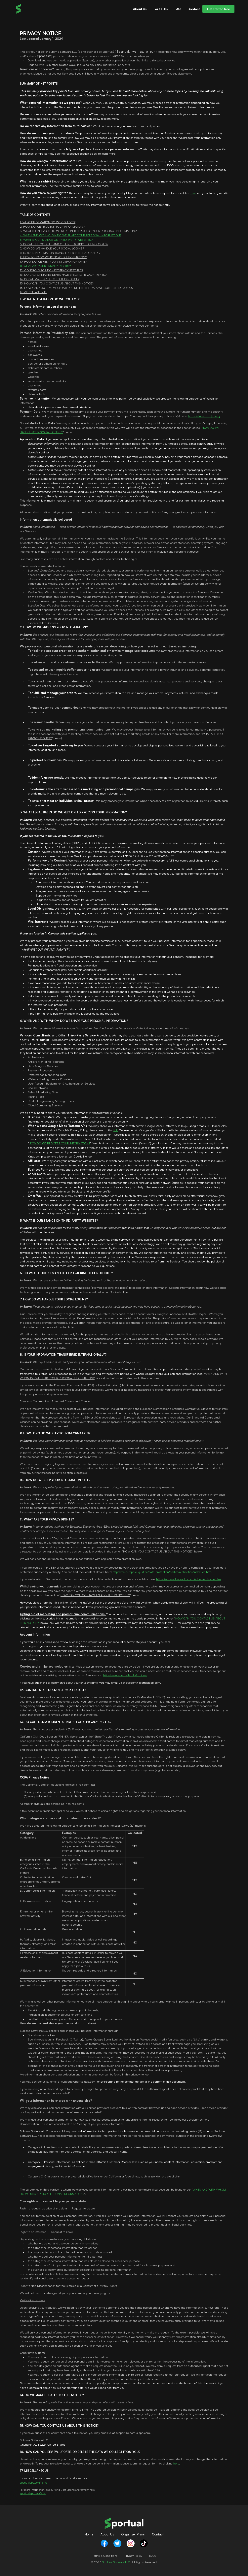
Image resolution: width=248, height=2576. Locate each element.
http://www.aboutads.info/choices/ (125, 1675)
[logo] (18, 9)
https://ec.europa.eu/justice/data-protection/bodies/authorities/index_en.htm (162, 1572)
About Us (140, 9)
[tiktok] (144, 2546)
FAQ (178, 9)
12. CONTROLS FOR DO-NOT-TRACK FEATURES (51, 270)
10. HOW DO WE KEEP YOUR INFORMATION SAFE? (53, 261)
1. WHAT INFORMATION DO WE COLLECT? (47, 222)
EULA (152, 2555)
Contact (193, 9)
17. (21, 292)
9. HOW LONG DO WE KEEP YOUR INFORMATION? (53, 257)
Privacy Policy (133, 2555)
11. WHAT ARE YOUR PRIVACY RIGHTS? (45, 266)
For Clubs (160, 9)
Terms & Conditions (104, 2555)
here (193, 193)
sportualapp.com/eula (33, 2493)
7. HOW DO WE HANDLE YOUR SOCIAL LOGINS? (52, 248)
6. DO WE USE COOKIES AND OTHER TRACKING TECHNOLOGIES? (64, 244)
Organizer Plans (133, 2534)
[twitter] (117, 2546)
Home (89, 2534)
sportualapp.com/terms (33, 2482)
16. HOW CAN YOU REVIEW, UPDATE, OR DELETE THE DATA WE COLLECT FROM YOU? (76, 288)
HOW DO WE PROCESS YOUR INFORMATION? (59, 1143)
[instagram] (131, 2546)
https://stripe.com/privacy (204, 416)
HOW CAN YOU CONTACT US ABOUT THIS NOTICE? (157, 1551)
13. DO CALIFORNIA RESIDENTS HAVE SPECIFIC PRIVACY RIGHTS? (63, 275)
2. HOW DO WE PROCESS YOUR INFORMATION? (52, 226)
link (115, 1130)
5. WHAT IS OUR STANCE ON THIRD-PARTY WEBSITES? (56, 240)
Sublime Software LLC (116, 2562)
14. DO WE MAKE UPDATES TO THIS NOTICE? (49, 279)
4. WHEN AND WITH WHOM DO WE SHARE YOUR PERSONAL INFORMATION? (70, 235)
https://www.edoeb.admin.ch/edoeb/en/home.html (188, 1579)
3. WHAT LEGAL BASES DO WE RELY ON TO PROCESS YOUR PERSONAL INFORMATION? (78, 231)
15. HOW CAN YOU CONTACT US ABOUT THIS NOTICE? (57, 283)
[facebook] (104, 2546)
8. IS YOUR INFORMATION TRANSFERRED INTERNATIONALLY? (60, 253)
